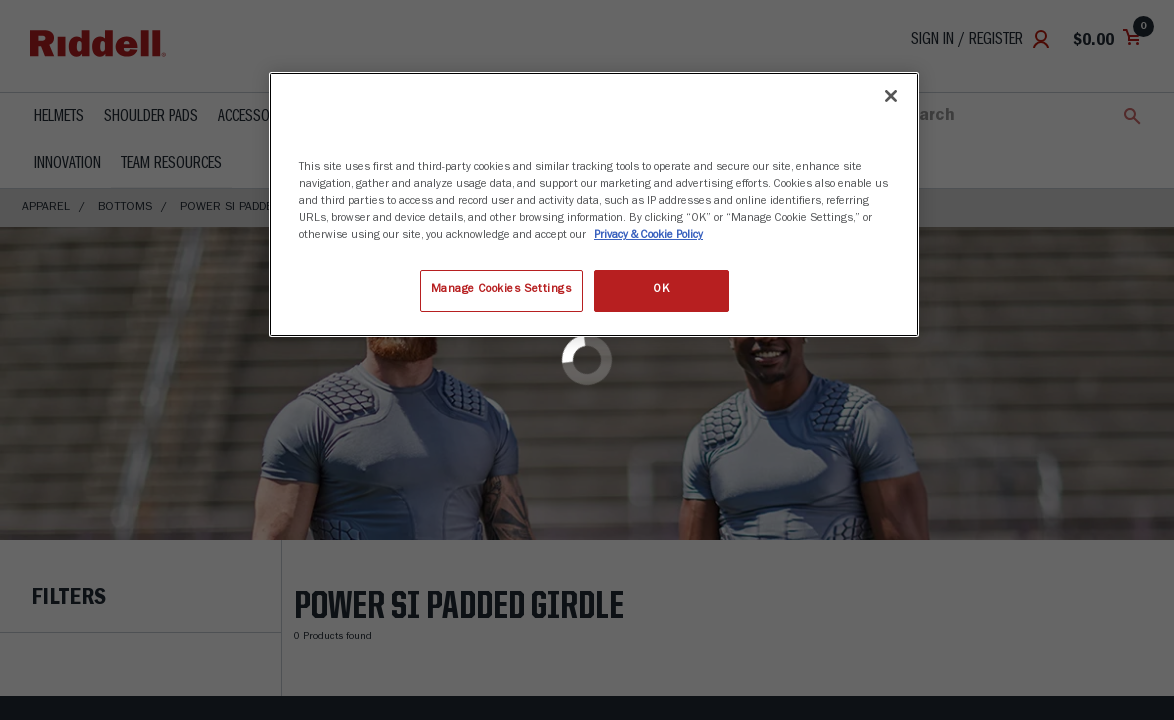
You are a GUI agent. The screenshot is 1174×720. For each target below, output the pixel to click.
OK (661, 290)
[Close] (891, 96)
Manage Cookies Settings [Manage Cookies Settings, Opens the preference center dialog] (501, 290)
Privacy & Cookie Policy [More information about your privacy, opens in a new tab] (648, 236)
